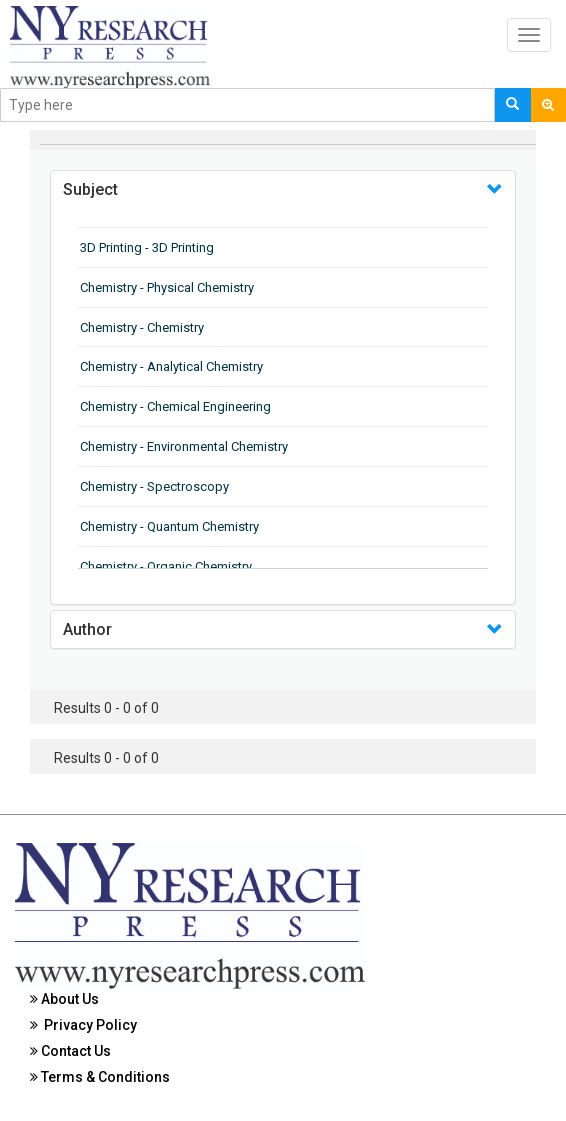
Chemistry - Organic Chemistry (166, 566)
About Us (64, 999)
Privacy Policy (83, 1025)
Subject (90, 189)
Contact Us (70, 1051)
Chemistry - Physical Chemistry (167, 287)
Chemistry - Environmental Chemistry (184, 446)
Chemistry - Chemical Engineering (175, 406)
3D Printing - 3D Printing (147, 247)
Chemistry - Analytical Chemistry (171, 366)
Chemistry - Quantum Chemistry (169, 526)
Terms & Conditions (100, 1077)
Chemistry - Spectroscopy (154, 486)
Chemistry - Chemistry (142, 327)
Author (87, 629)
